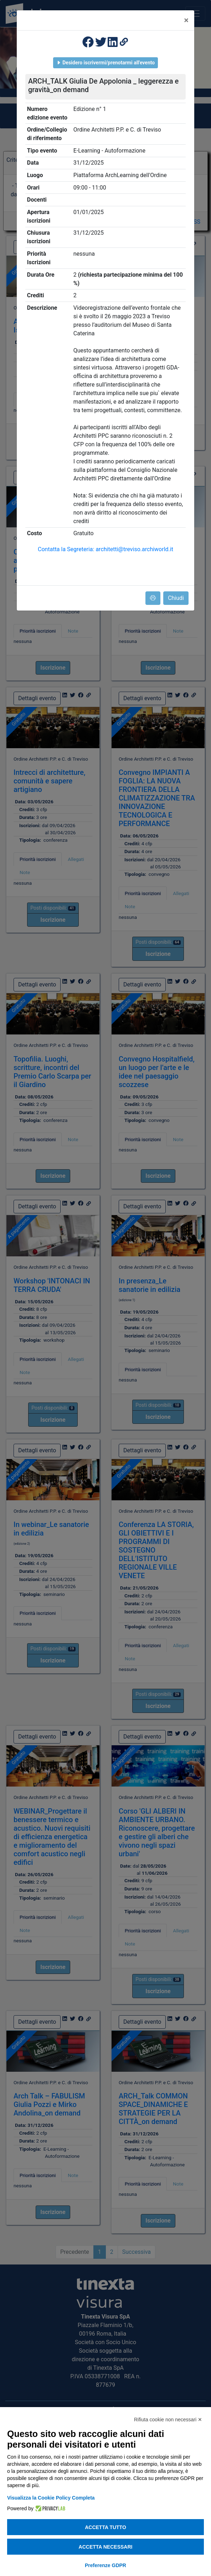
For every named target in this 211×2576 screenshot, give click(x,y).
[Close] (186, 20)
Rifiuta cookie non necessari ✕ (168, 2419)
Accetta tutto (105, 2527)
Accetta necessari (106, 2547)
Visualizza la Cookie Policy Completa (51, 2498)
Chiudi (176, 598)
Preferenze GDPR (105, 2565)
